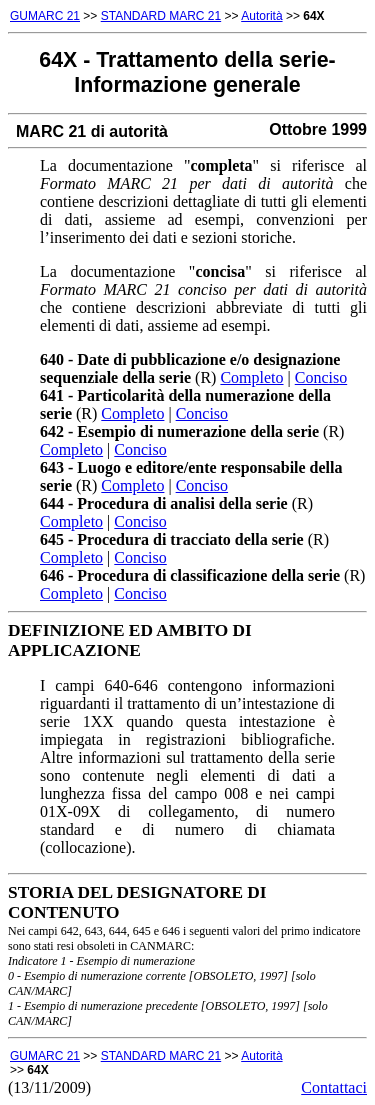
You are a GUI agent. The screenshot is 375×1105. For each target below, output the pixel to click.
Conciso (321, 377)
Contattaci (334, 1087)
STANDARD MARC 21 (161, 16)
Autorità (261, 16)
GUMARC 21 (45, 16)
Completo (251, 377)
